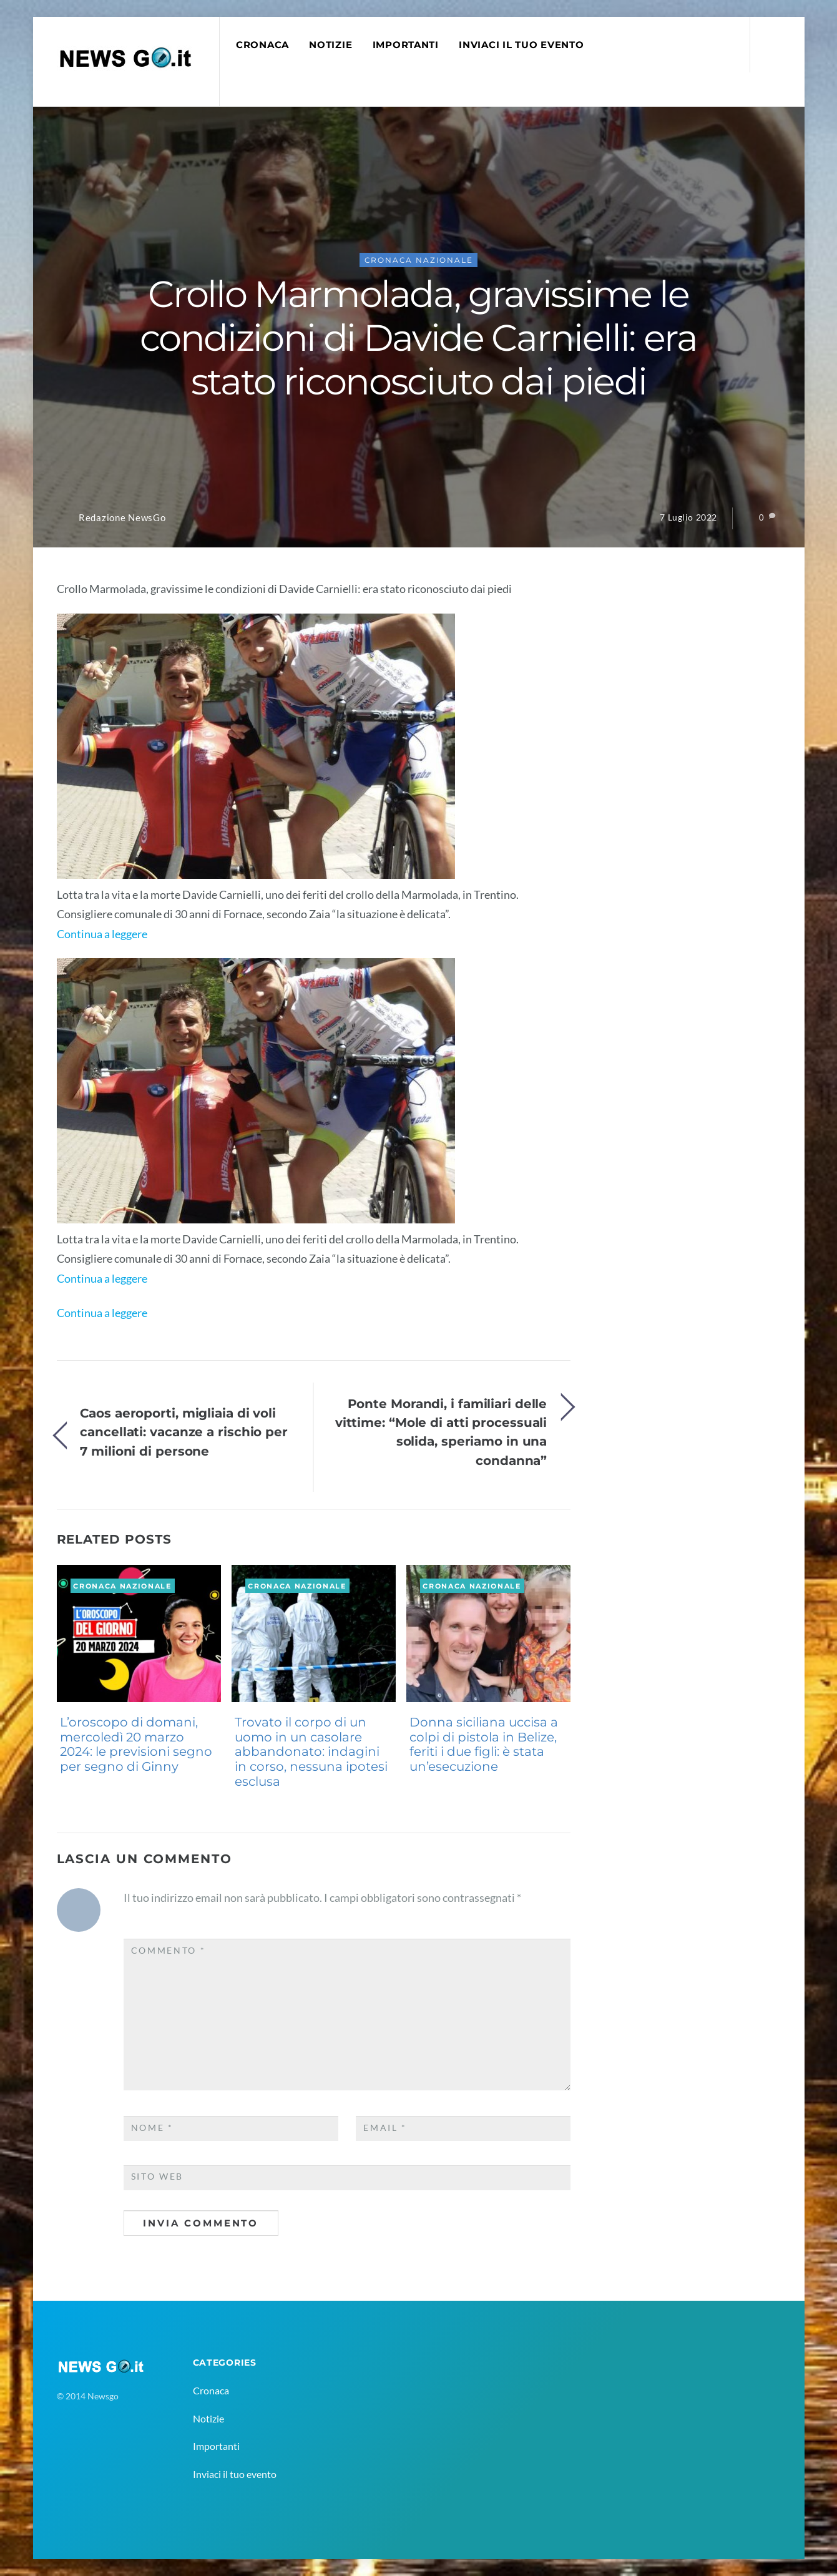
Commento (168, 1951)
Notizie (330, 45)
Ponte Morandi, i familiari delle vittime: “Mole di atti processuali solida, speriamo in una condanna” (441, 1432)
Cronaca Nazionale (419, 260)
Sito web (157, 2177)
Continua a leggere (102, 934)
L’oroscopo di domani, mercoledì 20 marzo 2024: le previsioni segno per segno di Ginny (136, 1744)
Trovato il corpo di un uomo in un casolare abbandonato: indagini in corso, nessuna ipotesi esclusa (311, 1752)
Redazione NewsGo (122, 517)
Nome (152, 2128)
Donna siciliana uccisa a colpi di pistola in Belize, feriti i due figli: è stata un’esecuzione (483, 1744)
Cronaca (262, 45)
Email (385, 2128)
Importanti (406, 45)
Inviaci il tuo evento (521, 45)
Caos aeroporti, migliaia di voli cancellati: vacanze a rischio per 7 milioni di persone (184, 1432)
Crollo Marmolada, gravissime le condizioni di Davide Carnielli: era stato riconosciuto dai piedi (418, 338)
